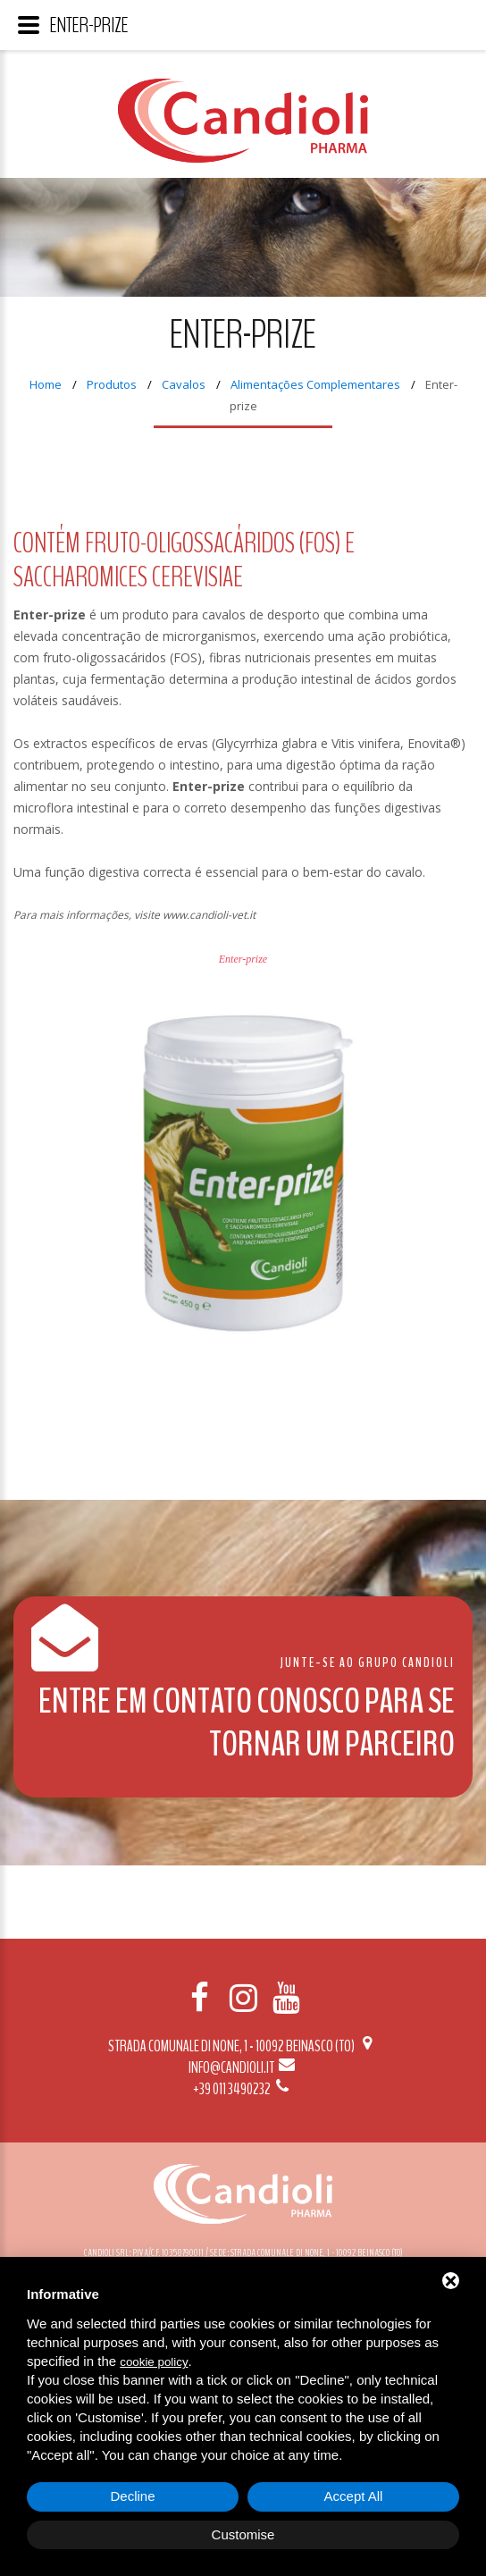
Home (45, 384)
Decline (132, 2496)
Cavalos (183, 384)
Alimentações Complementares (315, 384)
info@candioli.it (243, 2067)
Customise (243, 2534)
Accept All (353, 2496)
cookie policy (154, 2362)
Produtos (112, 384)
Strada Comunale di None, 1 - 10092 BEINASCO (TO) (242, 2046)
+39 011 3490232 (243, 2089)
